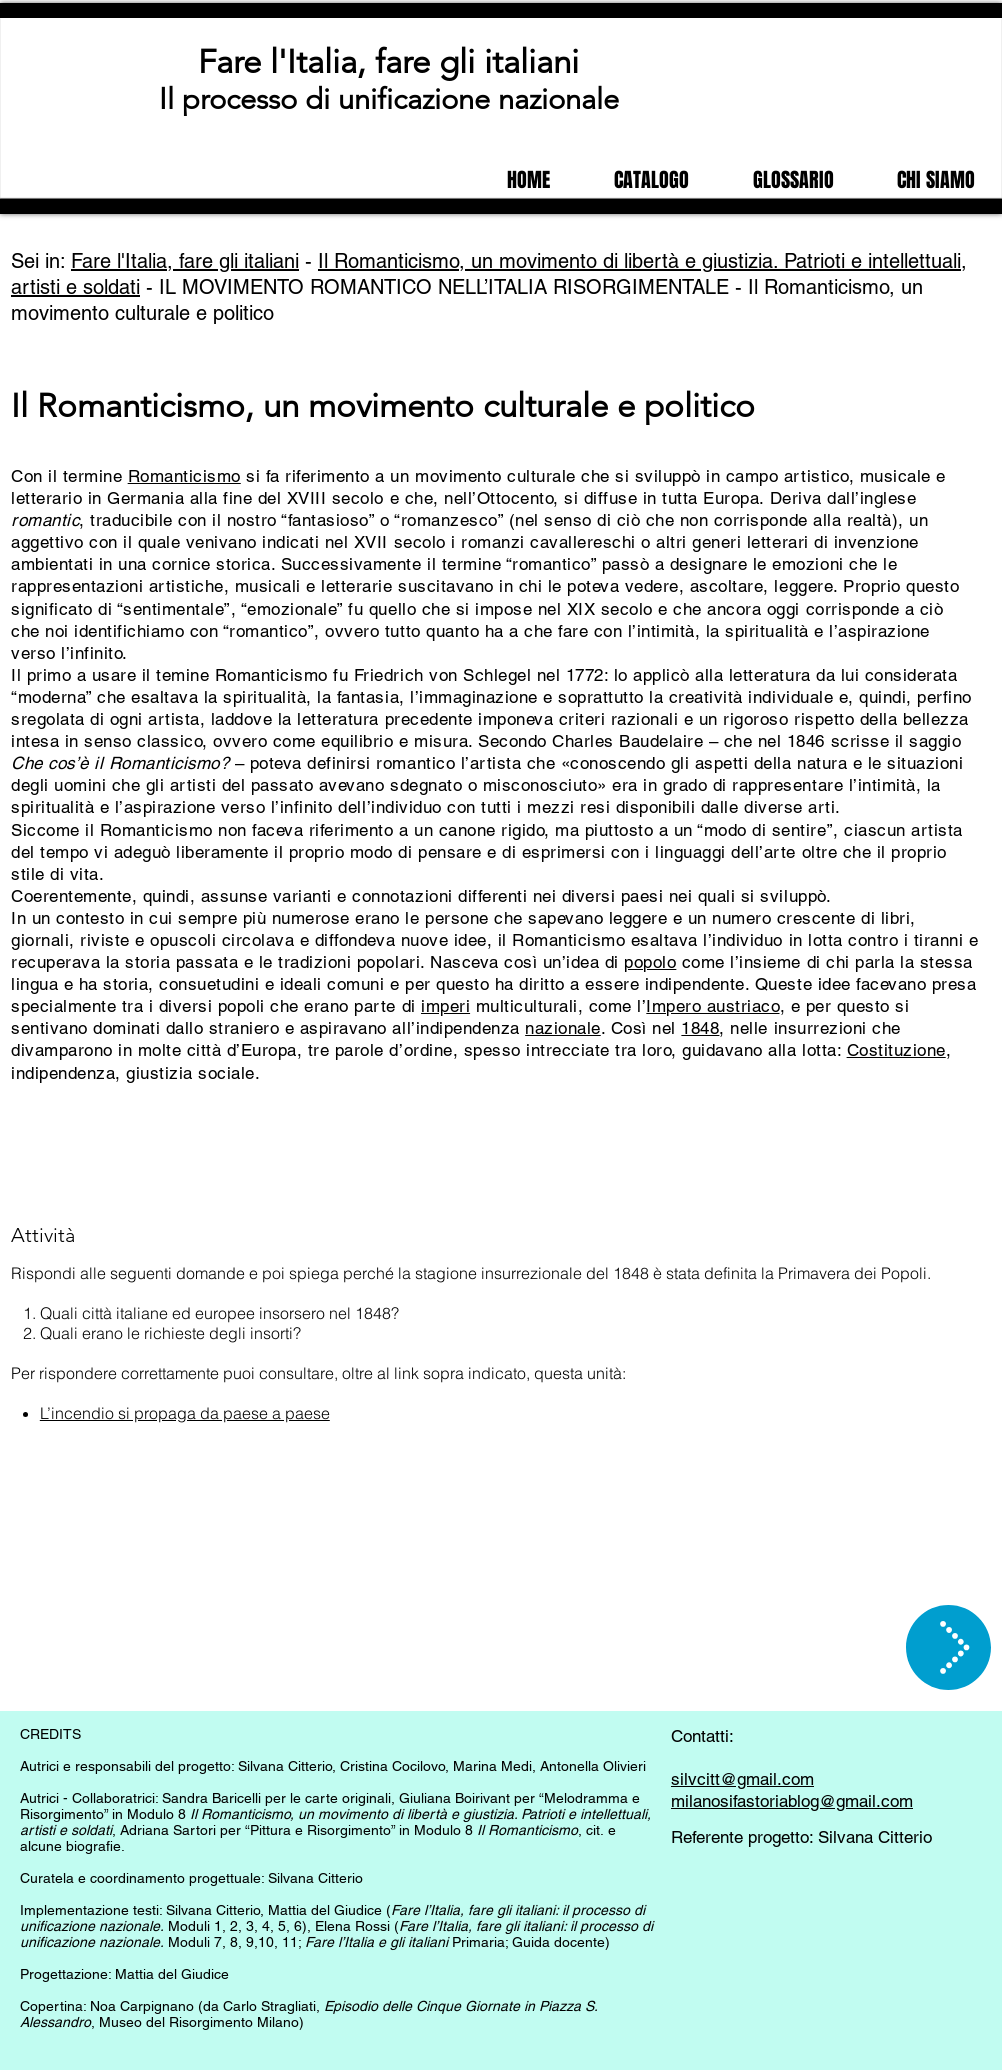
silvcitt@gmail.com (742, 1779)
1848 (700, 1028)
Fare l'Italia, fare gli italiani (388, 62)
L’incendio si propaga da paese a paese (185, 1413)
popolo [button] (650, 962)
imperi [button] (445, 1006)
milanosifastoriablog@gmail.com (792, 1801)
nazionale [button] (563, 1028)
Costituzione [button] (896, 1050)
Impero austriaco (712, 1006)
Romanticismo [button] (184, 476)
